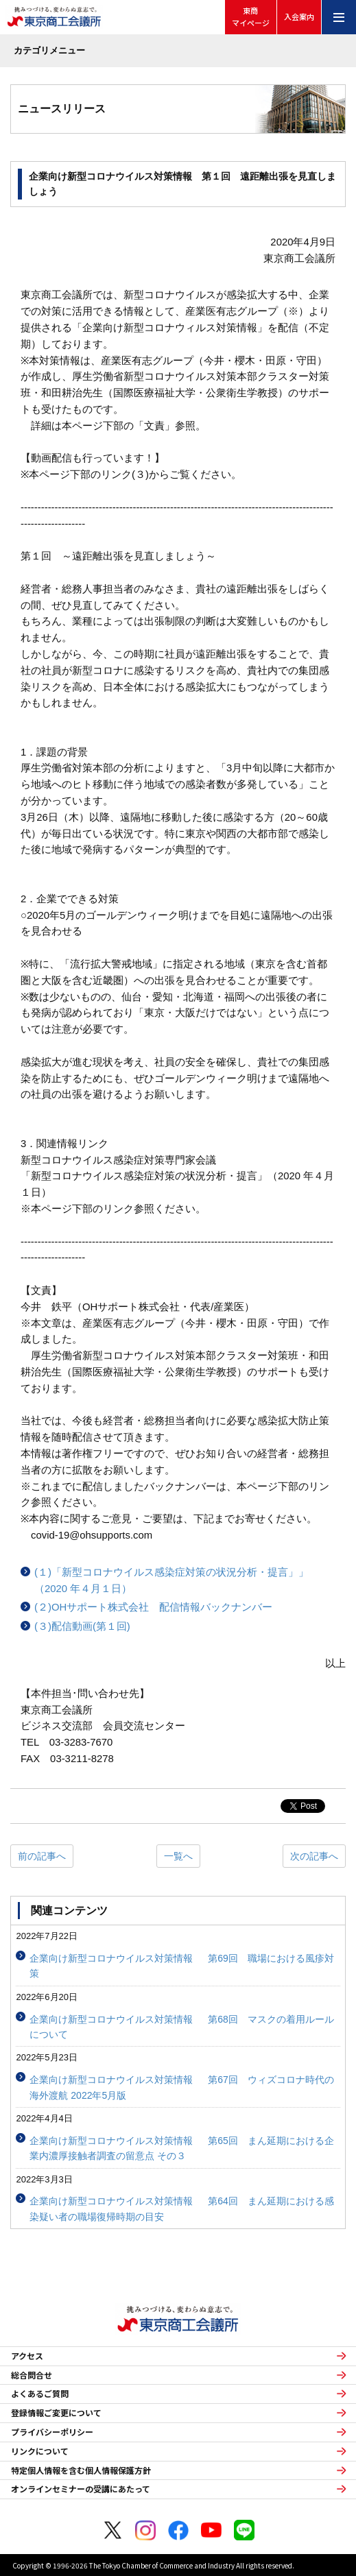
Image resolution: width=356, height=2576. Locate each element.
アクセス (27, 2355)
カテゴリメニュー (49, 50)
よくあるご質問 (40, 2393)
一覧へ (178, 1856)
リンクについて (40, 2451)
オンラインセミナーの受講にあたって (80, 2488)
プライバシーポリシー (52, 2432)
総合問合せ (31, 2375)
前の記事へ (42, 1856)
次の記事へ (314, 1856)
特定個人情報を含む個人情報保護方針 (81, 2470)
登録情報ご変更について (56, 2412)
